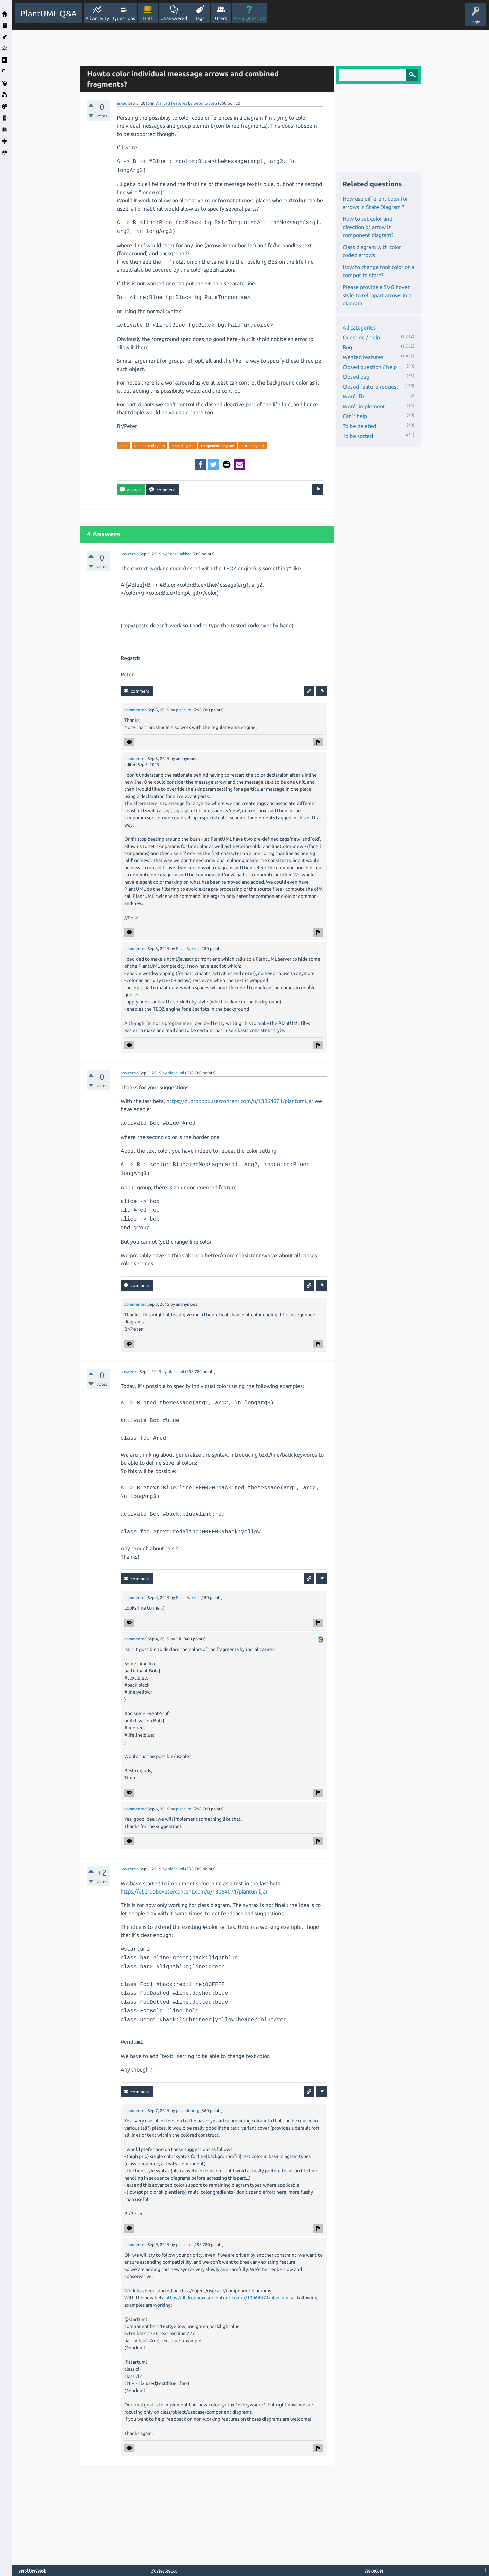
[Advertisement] (44, 132)
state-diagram (252, 446)
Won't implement (364, 406)
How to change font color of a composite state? (378, 271)
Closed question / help (370, 367)
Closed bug (356, 377)
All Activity (97, 18)
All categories (359, 327)
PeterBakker (179, 554)
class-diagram (182, 446)
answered (130, 554)
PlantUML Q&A (48, 13)
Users (221, 18)
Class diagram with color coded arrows (372, 251)
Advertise (374, 2570)
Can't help (355, 416)
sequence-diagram (149, 446)
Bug (347, 347)
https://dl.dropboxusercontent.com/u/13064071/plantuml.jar (239, 1101)
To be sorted (358, 436)
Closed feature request (370, 387)
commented (135, 710)
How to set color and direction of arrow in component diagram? (368, 227)
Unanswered (173, 18)
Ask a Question (249, 18)
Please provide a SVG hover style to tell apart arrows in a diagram (377, 295)
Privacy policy (164, 2570)
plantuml (184, 710)
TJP (179, 1639)
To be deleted (359, 426)
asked (122, 103)
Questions (124, 18)
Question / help (361, 337)
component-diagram (217, 446)
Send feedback (32, 2570)
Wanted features (171, 103)
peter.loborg (205, 103)
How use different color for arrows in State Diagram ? (375, 203)
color (124, 446)
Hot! (147, 18)
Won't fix (354, 396)
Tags (199, 18)
